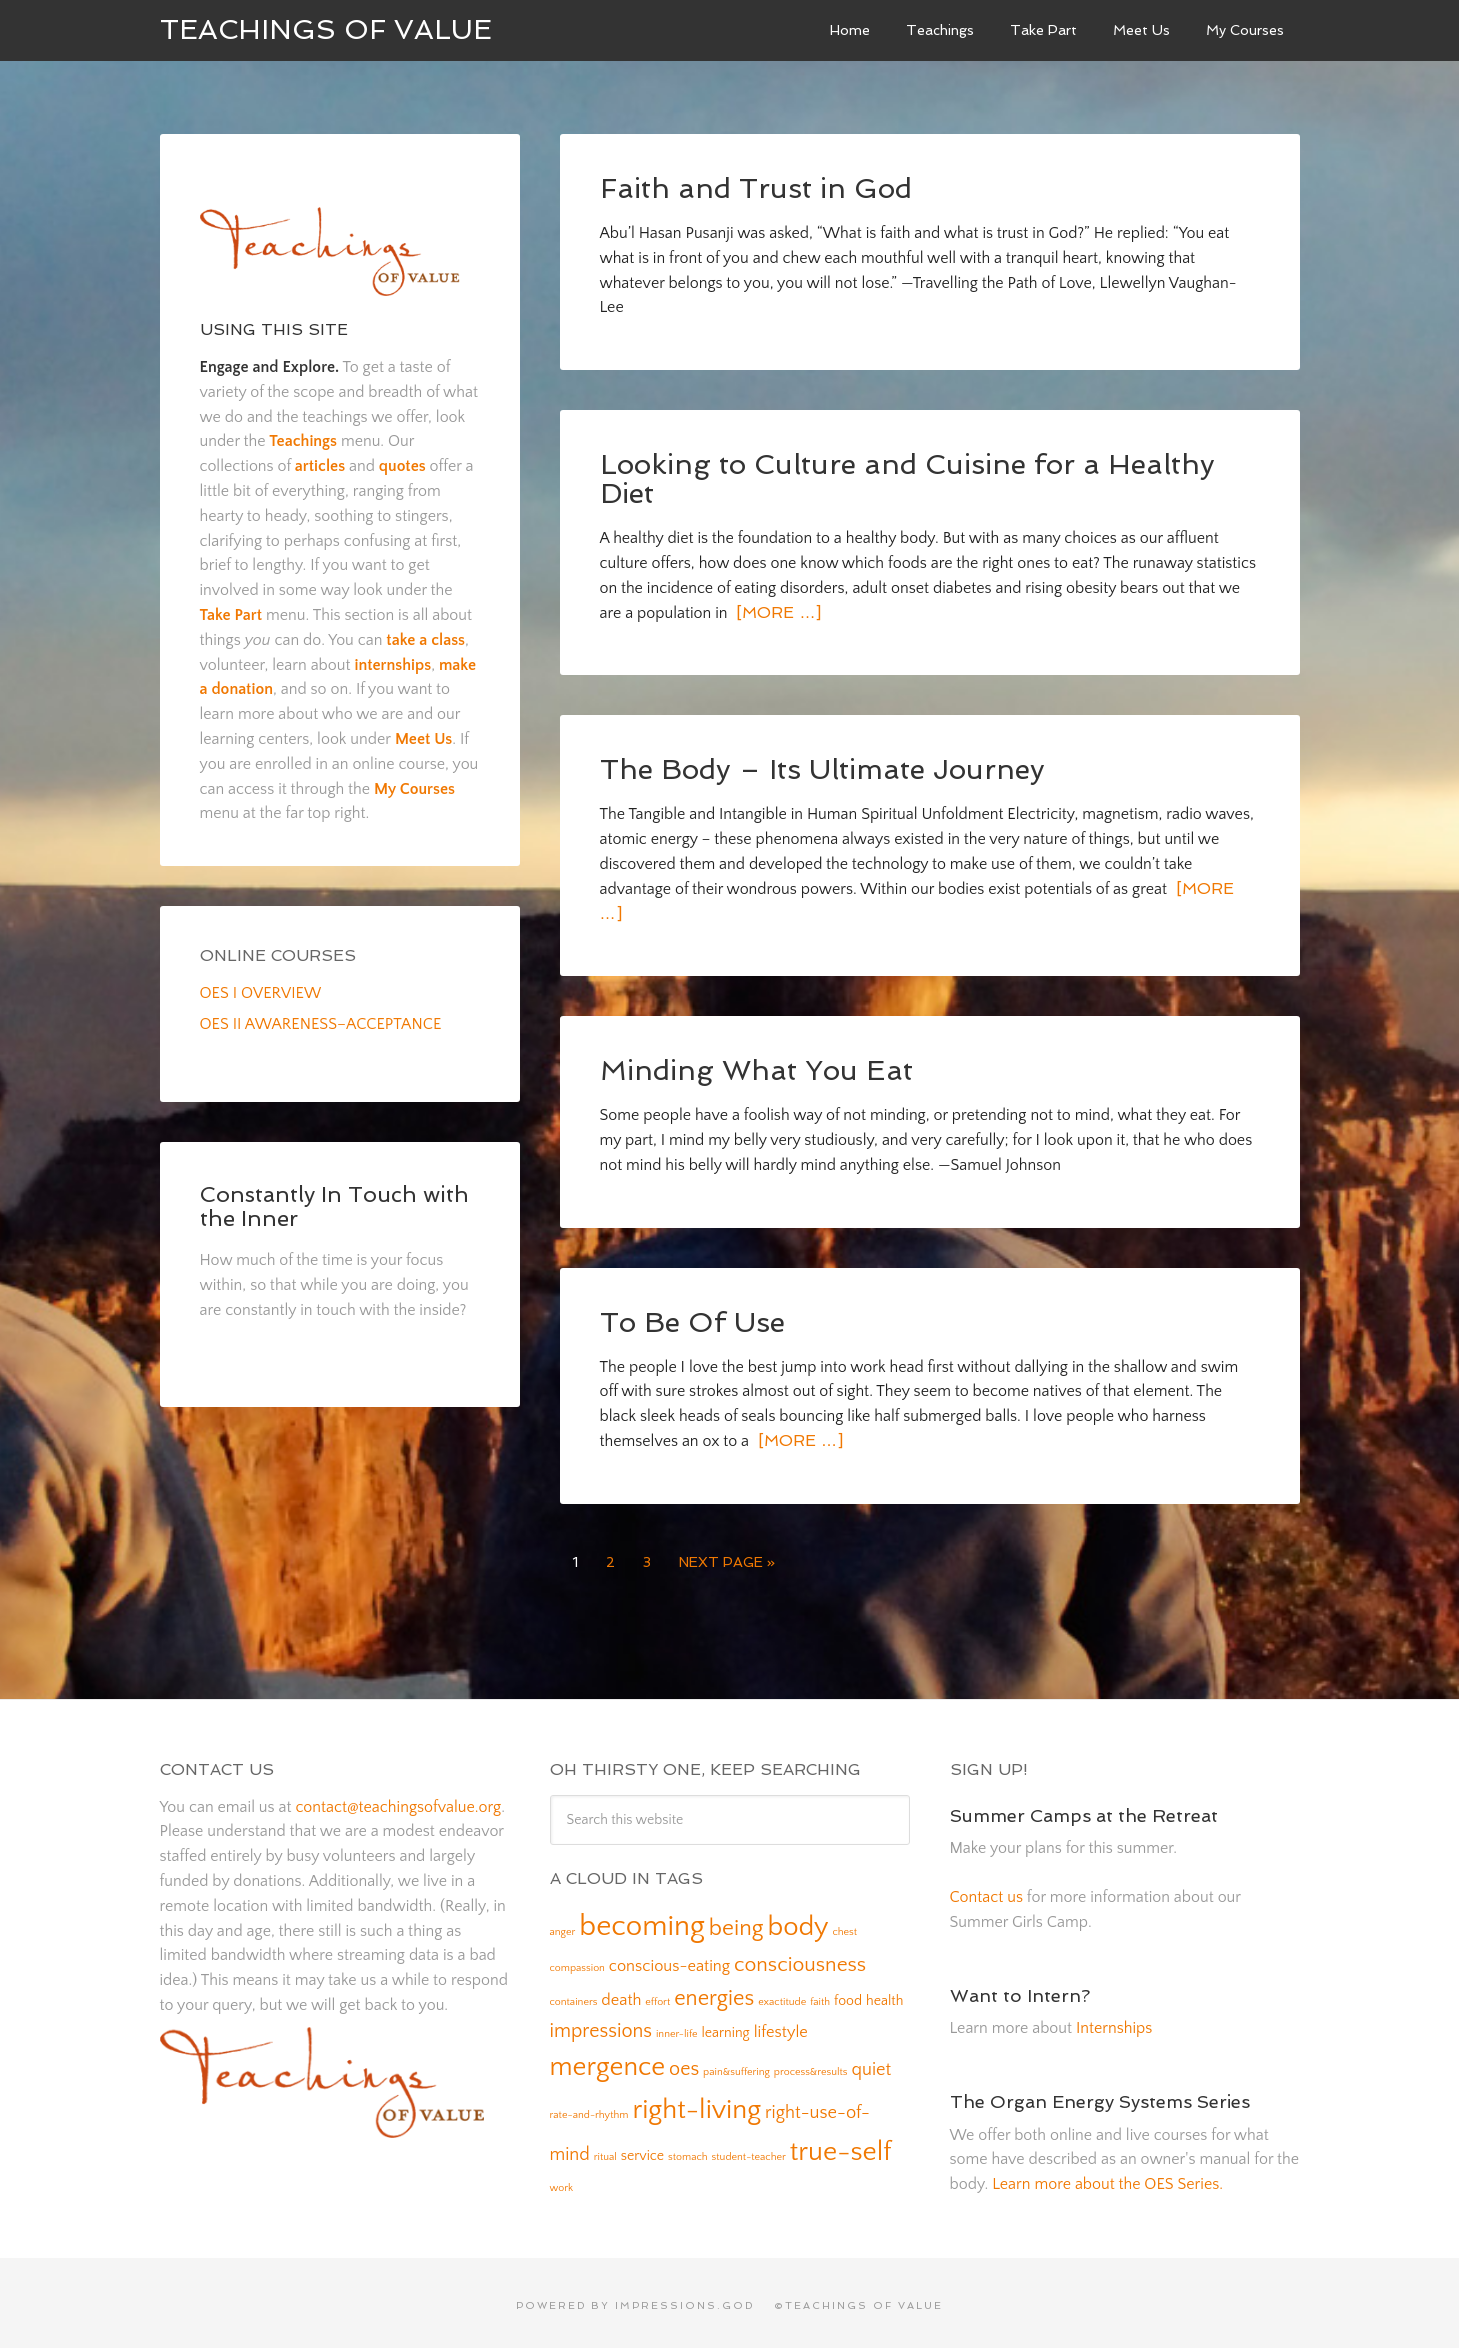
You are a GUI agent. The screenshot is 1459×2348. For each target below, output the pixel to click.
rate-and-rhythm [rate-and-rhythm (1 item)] (589, 2109)
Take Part (231, 615)
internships (392, 665)
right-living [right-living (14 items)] (696, 2104)
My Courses (414, 789)
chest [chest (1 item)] (844, 1926)
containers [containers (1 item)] (574, 1996)
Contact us (986, 1891)
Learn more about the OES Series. (1107, 2178)
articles (320, 466)
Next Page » (727, 1556)
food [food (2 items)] (848, 1995)
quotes (402, 466)
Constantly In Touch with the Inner (334, 1206)
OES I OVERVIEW (261, 993)
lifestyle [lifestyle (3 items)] (781, 2026)
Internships (1114, 2022)
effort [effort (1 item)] (657, 1996)
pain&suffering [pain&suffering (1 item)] (736, 2066)
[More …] (776, 609)
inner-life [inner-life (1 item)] (677, 2028)
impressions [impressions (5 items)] (601, 2025)
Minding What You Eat (755, 1065)
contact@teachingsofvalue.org (398, 1801)
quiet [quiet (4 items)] (872, 2063)
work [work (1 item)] (562, 2182)
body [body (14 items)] (797, 1921)
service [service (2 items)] (642, 2150)
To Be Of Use (691, 1316)
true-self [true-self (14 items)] (841, 2146)
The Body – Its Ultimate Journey (821, 765)
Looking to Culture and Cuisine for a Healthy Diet (905, 476)
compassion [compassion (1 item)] (577, 1962)
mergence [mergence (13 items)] (608, 2061)
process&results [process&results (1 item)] (811, 2066)
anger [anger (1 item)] (563, 1926)
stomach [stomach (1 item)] (688, 2151)
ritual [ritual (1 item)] (605, 2151)
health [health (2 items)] (884, 1995)
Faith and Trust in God (756, 187)
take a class (425, 640)
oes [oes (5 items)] (684, 2063)
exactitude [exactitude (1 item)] (782, 1996)
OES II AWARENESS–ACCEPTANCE (321, 1024)
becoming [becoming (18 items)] (642, 1920)
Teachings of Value (326, 29)
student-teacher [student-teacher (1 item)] (749, 2151)
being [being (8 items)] (736, 1922)
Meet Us (423, 739)
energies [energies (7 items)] (714, 1992)
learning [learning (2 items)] (725, 2027)
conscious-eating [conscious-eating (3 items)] (669, 1960)
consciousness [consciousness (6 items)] (800, 1958)
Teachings (303, 441)
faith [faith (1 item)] (820, 1996)
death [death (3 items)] (621, 1994)
